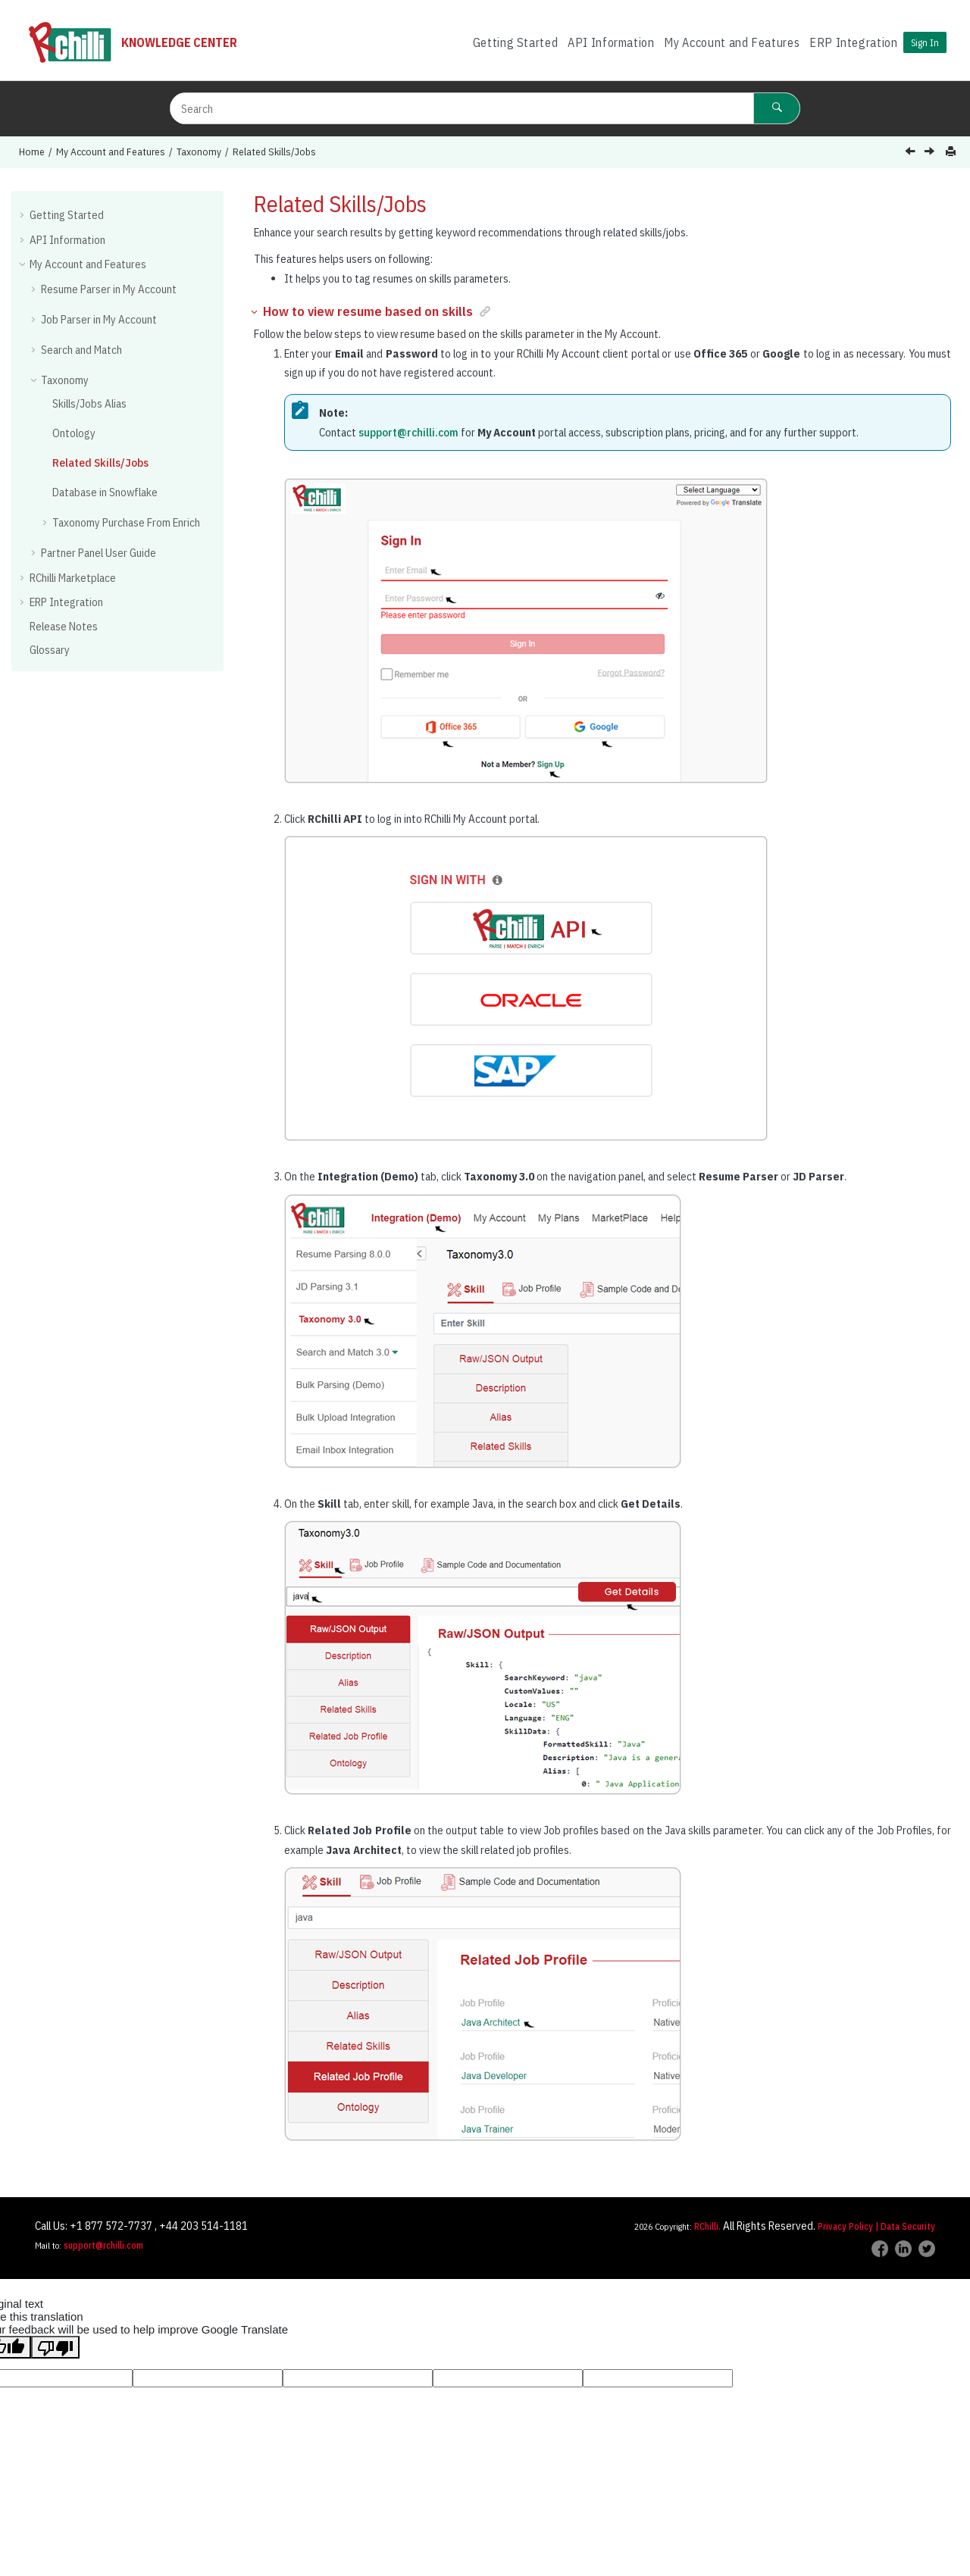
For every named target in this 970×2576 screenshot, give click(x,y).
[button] (23, 214)
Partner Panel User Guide (98, 553)
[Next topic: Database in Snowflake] (931, 152)
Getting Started (516, 42)
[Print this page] (952, 152)
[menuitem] (515, 43)
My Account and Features (731, 42)
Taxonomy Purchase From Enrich (126, 522)
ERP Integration (853, 42)
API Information (611, 42)
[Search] (776, 108)
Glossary (50, 649)
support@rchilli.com (408, 432)
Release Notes (64, 626)
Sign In (925, 42)
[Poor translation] (55, 2347)
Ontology (73, 433)
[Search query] (485, 108)
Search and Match (81, 349)
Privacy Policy (845, 2226)
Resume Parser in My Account (109, 289)
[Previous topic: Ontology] (911, 152)
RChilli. (707, 2226)
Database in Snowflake (105, 492)
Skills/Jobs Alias (89, 403)
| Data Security (905, 2226)
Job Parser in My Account (99, 319)
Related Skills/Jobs (274, 151)
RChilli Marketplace (73, 578)
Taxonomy (199, 151)
